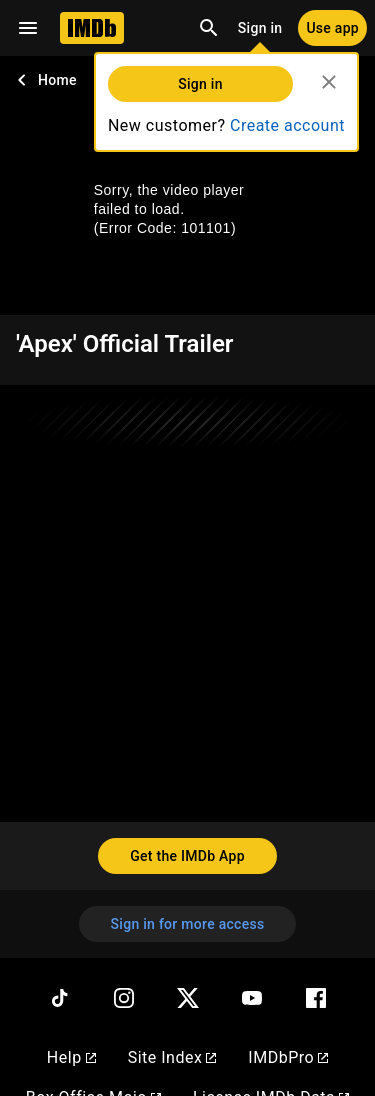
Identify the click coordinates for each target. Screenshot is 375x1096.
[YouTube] (252, 998)
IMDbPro (288, 1057)
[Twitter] (188, 998)
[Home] (92, 28)
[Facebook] (316, 998)
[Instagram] (124, 998)
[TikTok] (60, 998)
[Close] (329, 82)
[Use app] (332, 28)
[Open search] (209, 28)
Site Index (172, 1057)
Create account (287, 125)
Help (71, 1057)
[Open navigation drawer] (28, 28)
